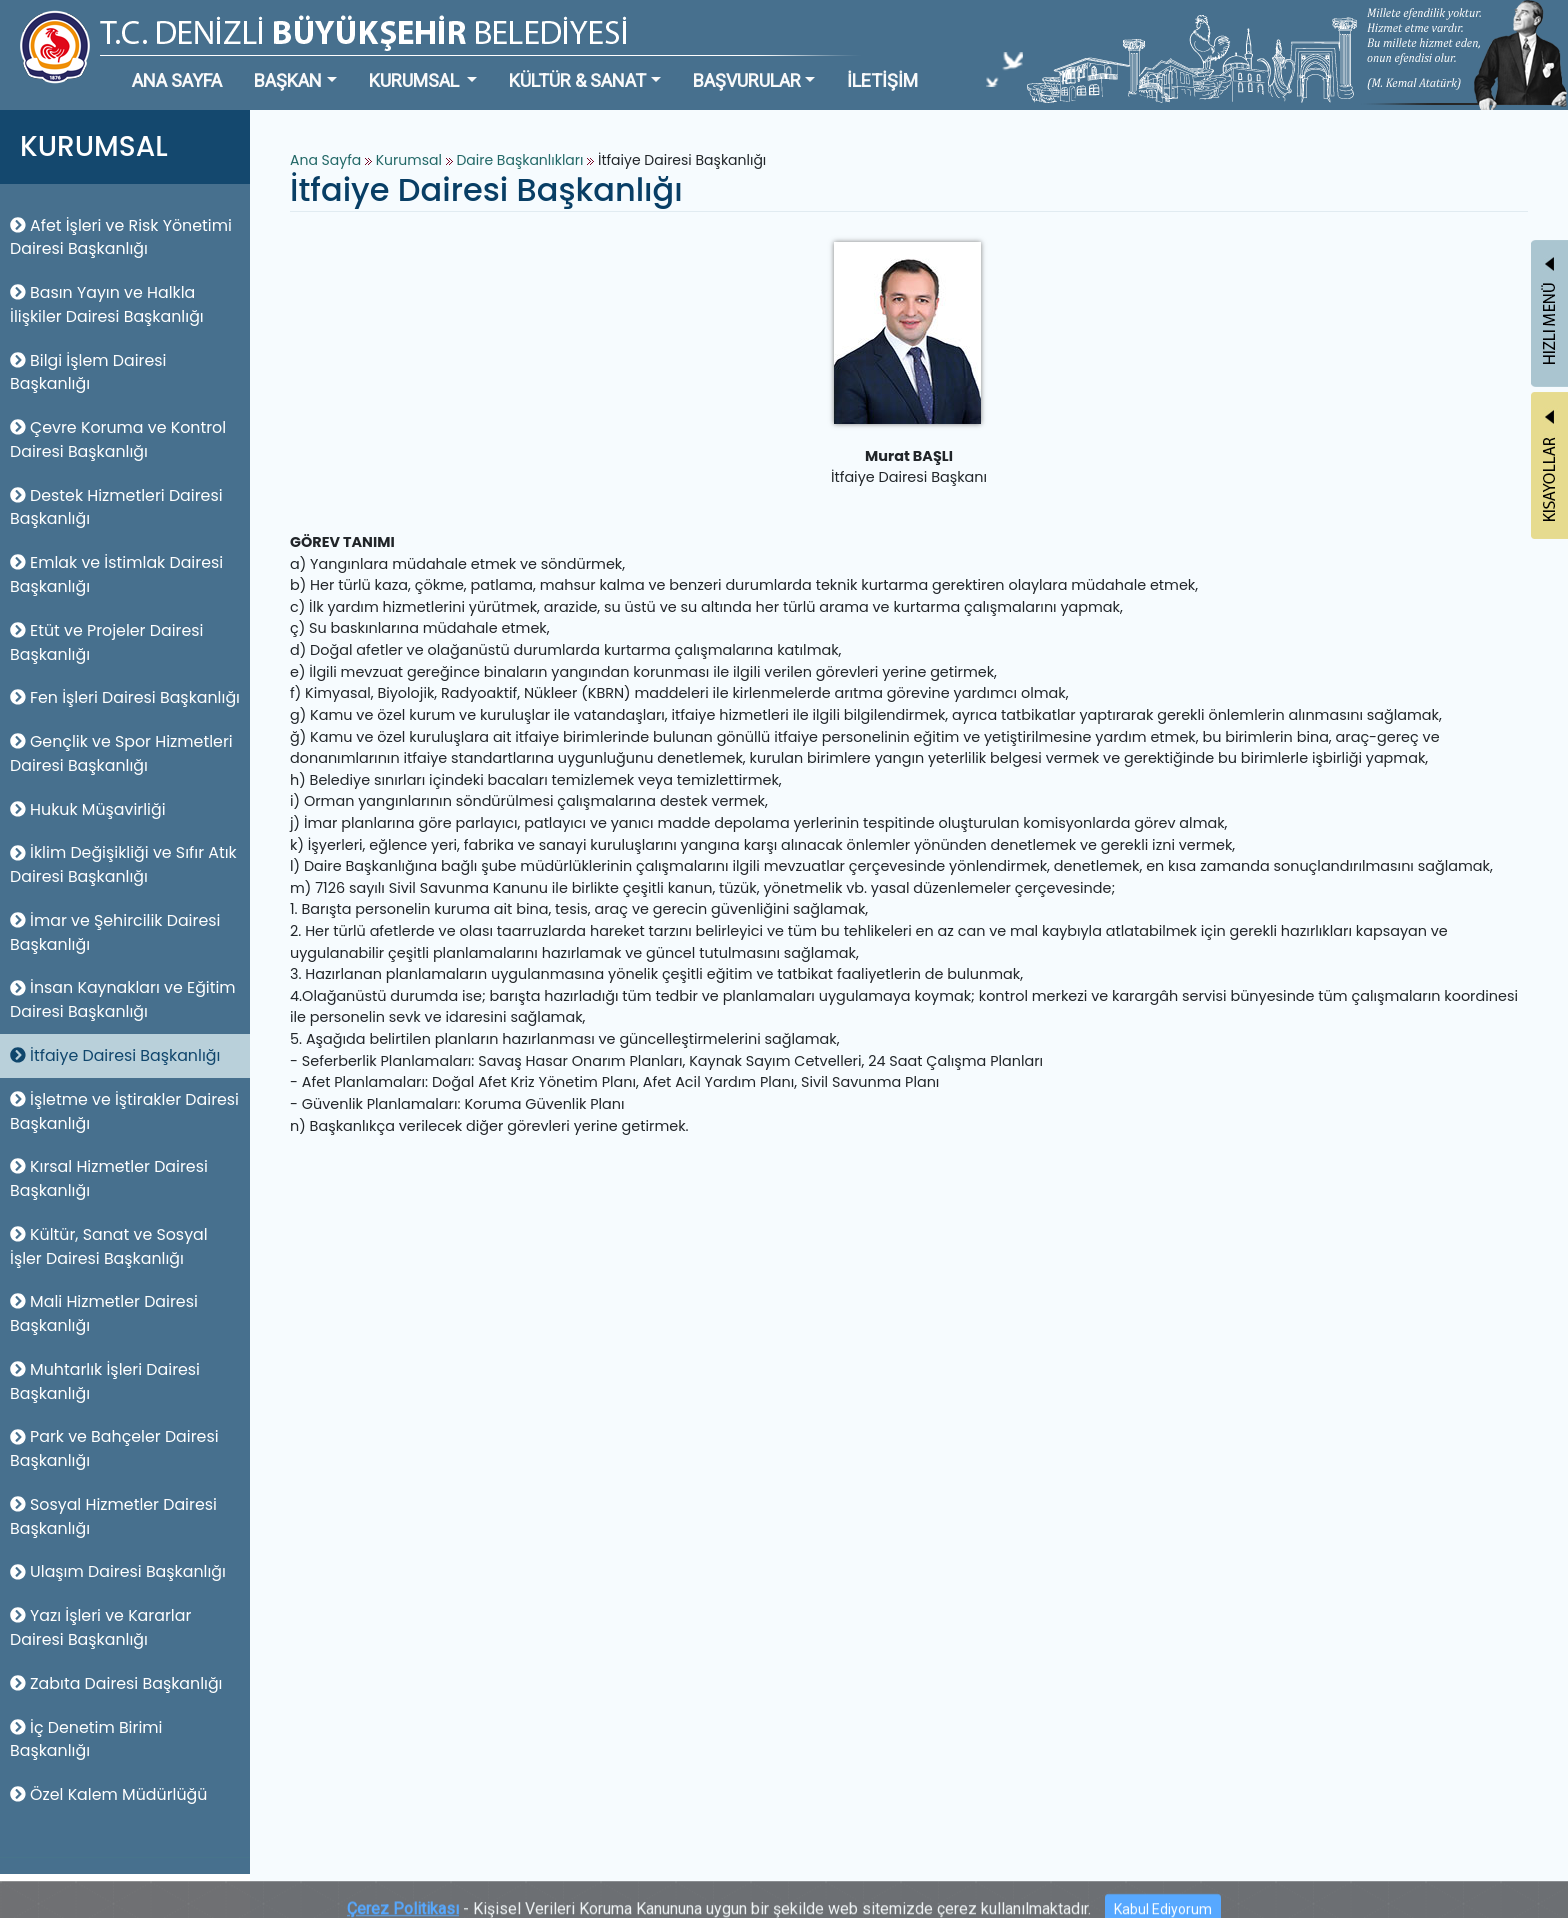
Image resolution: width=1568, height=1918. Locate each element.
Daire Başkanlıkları (521, 160)
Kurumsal (411, 160)
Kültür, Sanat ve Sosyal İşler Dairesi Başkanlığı (109, 1246)
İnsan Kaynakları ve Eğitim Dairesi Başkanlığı (123, 999)
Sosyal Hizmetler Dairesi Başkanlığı (113, 1516)
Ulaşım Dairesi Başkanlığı (118, 1571)
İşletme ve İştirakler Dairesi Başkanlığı (124, 1111)
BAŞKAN (288, 80)
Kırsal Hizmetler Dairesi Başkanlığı (109, 1178)
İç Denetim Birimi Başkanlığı (86, 1739)
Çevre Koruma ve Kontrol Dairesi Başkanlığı (118, 439)
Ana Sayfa (325, 160)
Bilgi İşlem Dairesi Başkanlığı (88, 372)
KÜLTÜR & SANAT (577, 80)
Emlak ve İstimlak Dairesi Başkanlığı (116, 574)
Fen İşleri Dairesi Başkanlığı (125, 697)
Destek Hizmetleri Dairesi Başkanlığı (116, 507)
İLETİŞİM (882, 80)
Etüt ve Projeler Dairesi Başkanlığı (106, 642)
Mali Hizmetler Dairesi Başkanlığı (104, 1313)
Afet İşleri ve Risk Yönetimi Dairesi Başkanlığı (121, 237)
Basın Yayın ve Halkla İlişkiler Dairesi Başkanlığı (107, 304)
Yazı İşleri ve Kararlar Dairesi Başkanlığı (100, 1627)
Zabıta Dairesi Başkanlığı (116, 1683)
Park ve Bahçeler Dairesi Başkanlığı (114, 1448)
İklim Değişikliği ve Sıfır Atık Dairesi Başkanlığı (123, 864)
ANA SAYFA (177, 80)
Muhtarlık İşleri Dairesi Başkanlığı (105, 1381)
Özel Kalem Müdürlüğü (108, 1794)
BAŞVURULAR (747, 80)
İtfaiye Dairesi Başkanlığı (115, 1055)
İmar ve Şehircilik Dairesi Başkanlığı (115, 932)
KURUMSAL (416, 80)
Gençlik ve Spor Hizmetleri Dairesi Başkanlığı (121, 753)
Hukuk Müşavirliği (88, 809)
